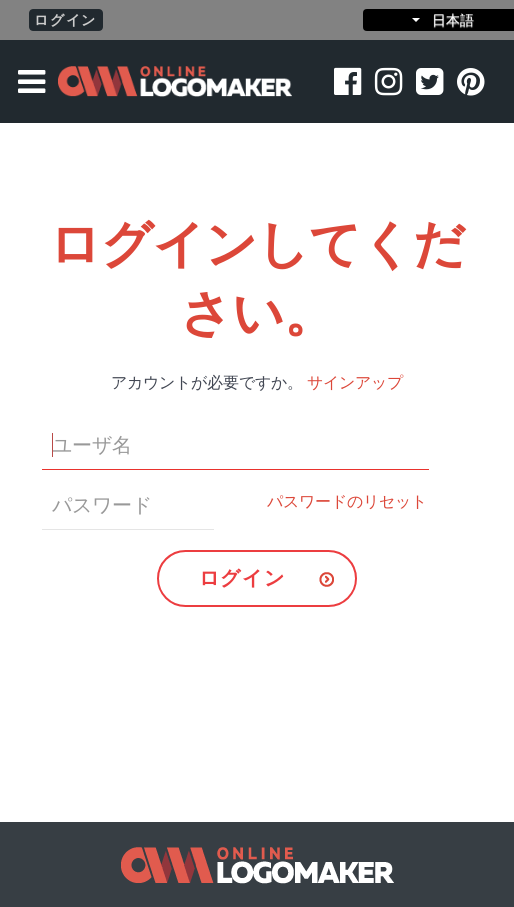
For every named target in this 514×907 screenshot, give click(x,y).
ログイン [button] (65, 20)
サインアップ (355, 382)
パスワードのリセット (347, 501)
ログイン (242, 578)
